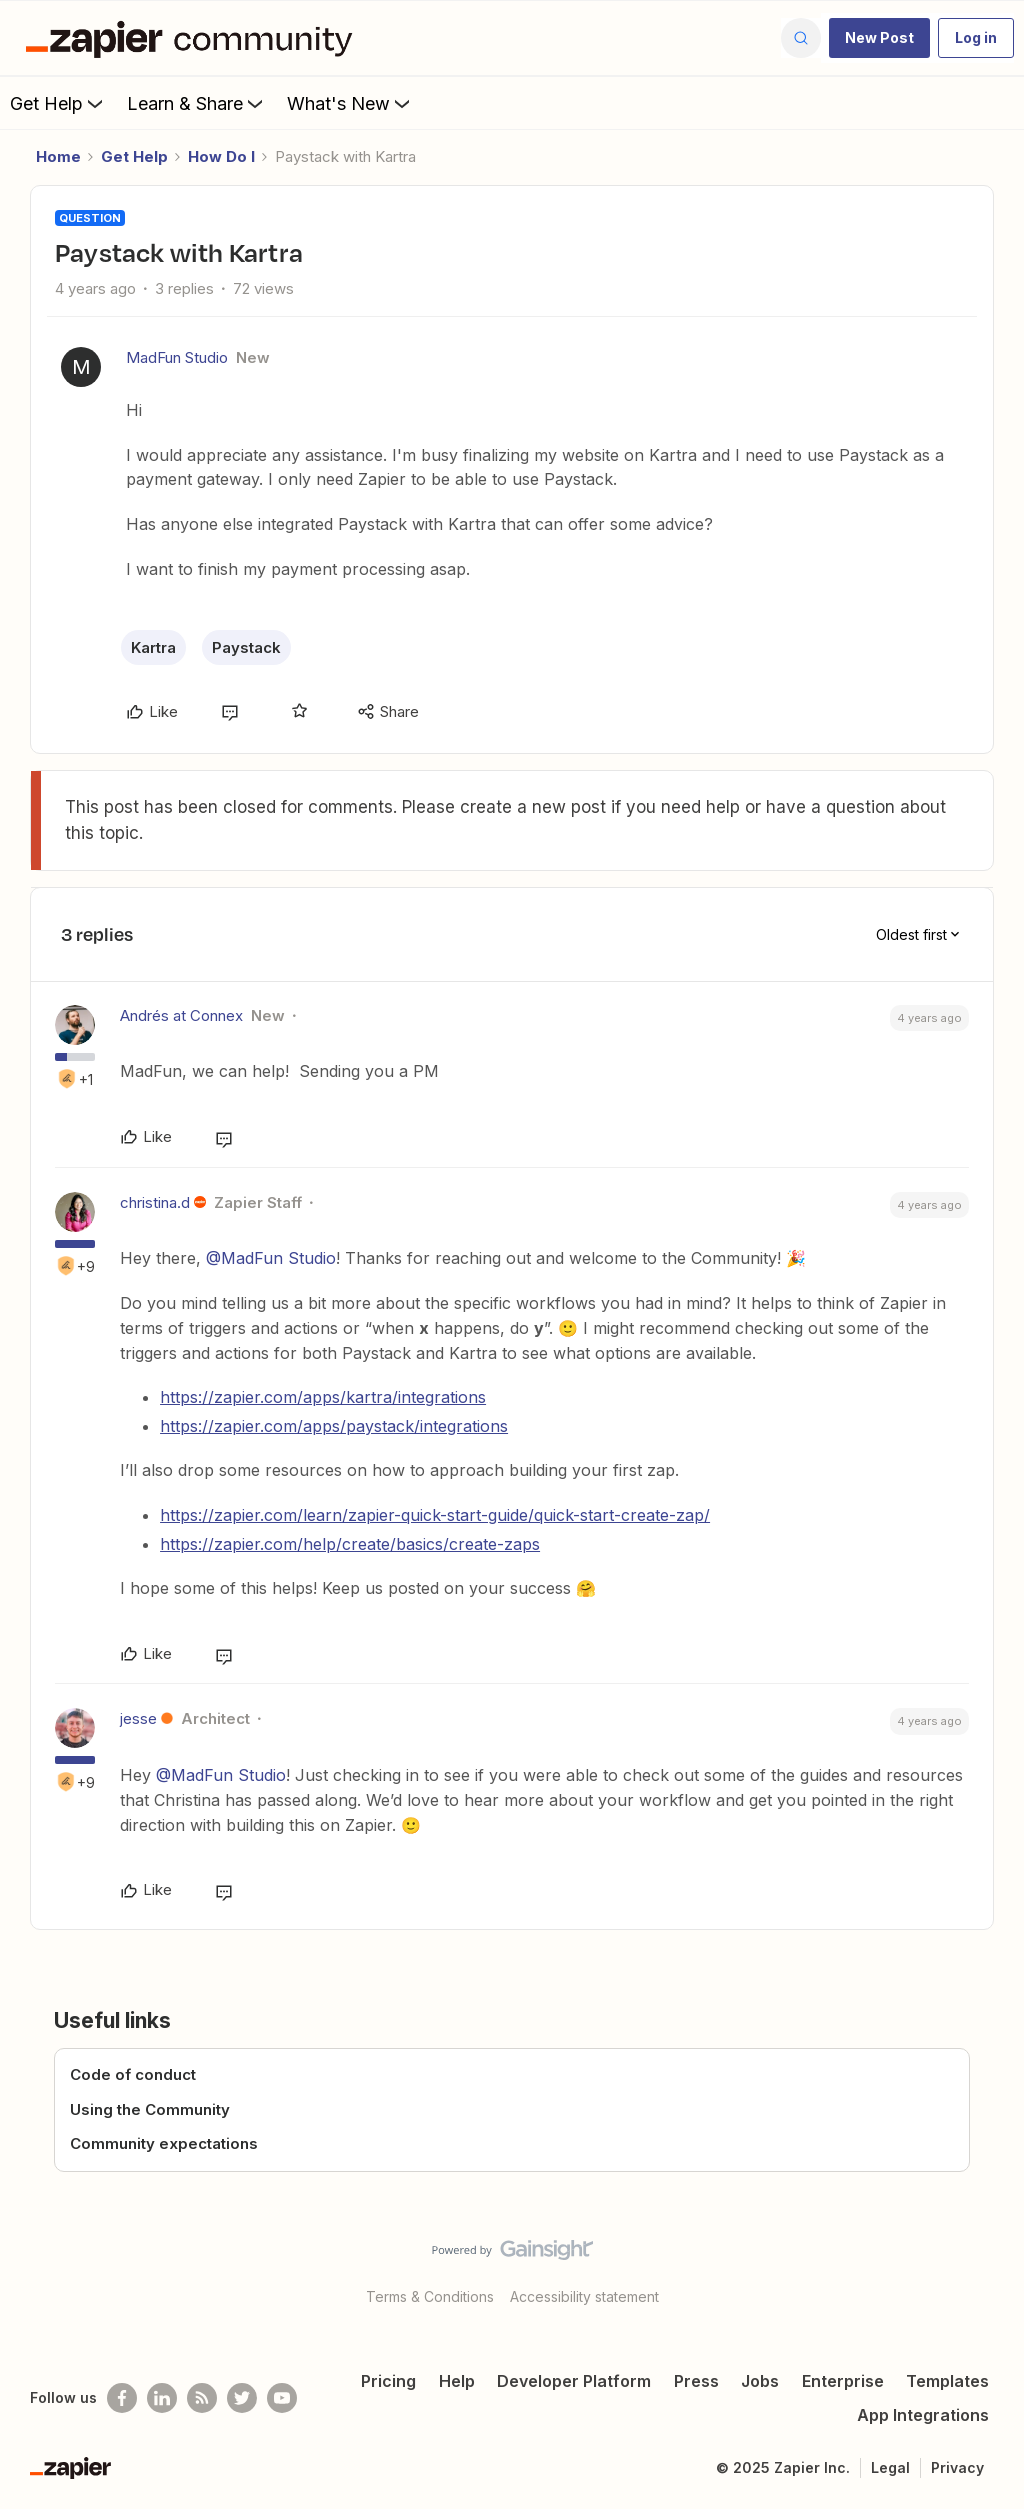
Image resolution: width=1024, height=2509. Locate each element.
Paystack (246, 647)
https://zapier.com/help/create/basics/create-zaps (350, 1544)
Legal (890, 2467)
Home (58, 156)
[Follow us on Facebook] (122, 2398)
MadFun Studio (177, 357)
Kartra (153, 647)
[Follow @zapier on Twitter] (242, 2398)
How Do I (221, 156)
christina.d (155, 1202)
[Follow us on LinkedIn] (162, 2398)
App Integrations (923, 2415)
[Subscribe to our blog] (202, 2398)
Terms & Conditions (430, 2296)
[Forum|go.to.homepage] (194, 38)
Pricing (388, 2381)
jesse (138, 1718)
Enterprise (843, 2381)
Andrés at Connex (181, 1015)
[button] (879, 38)
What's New (350, 103)
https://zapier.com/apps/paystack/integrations (334, 1426)
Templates (947, 2381)
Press (696, 2381)
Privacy (957, 2467)
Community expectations (164, 2143)
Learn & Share (197, 103)
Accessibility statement (584, 2296)
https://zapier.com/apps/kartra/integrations (323, 1397)
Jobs (760, 2381)
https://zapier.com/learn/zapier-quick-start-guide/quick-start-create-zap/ (435, 1515)
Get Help (58, 103)
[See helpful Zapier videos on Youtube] (282, 2398)
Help (457, 2381)
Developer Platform (574, 2381)
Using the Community (150, 2109)
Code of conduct (133, 2074)
